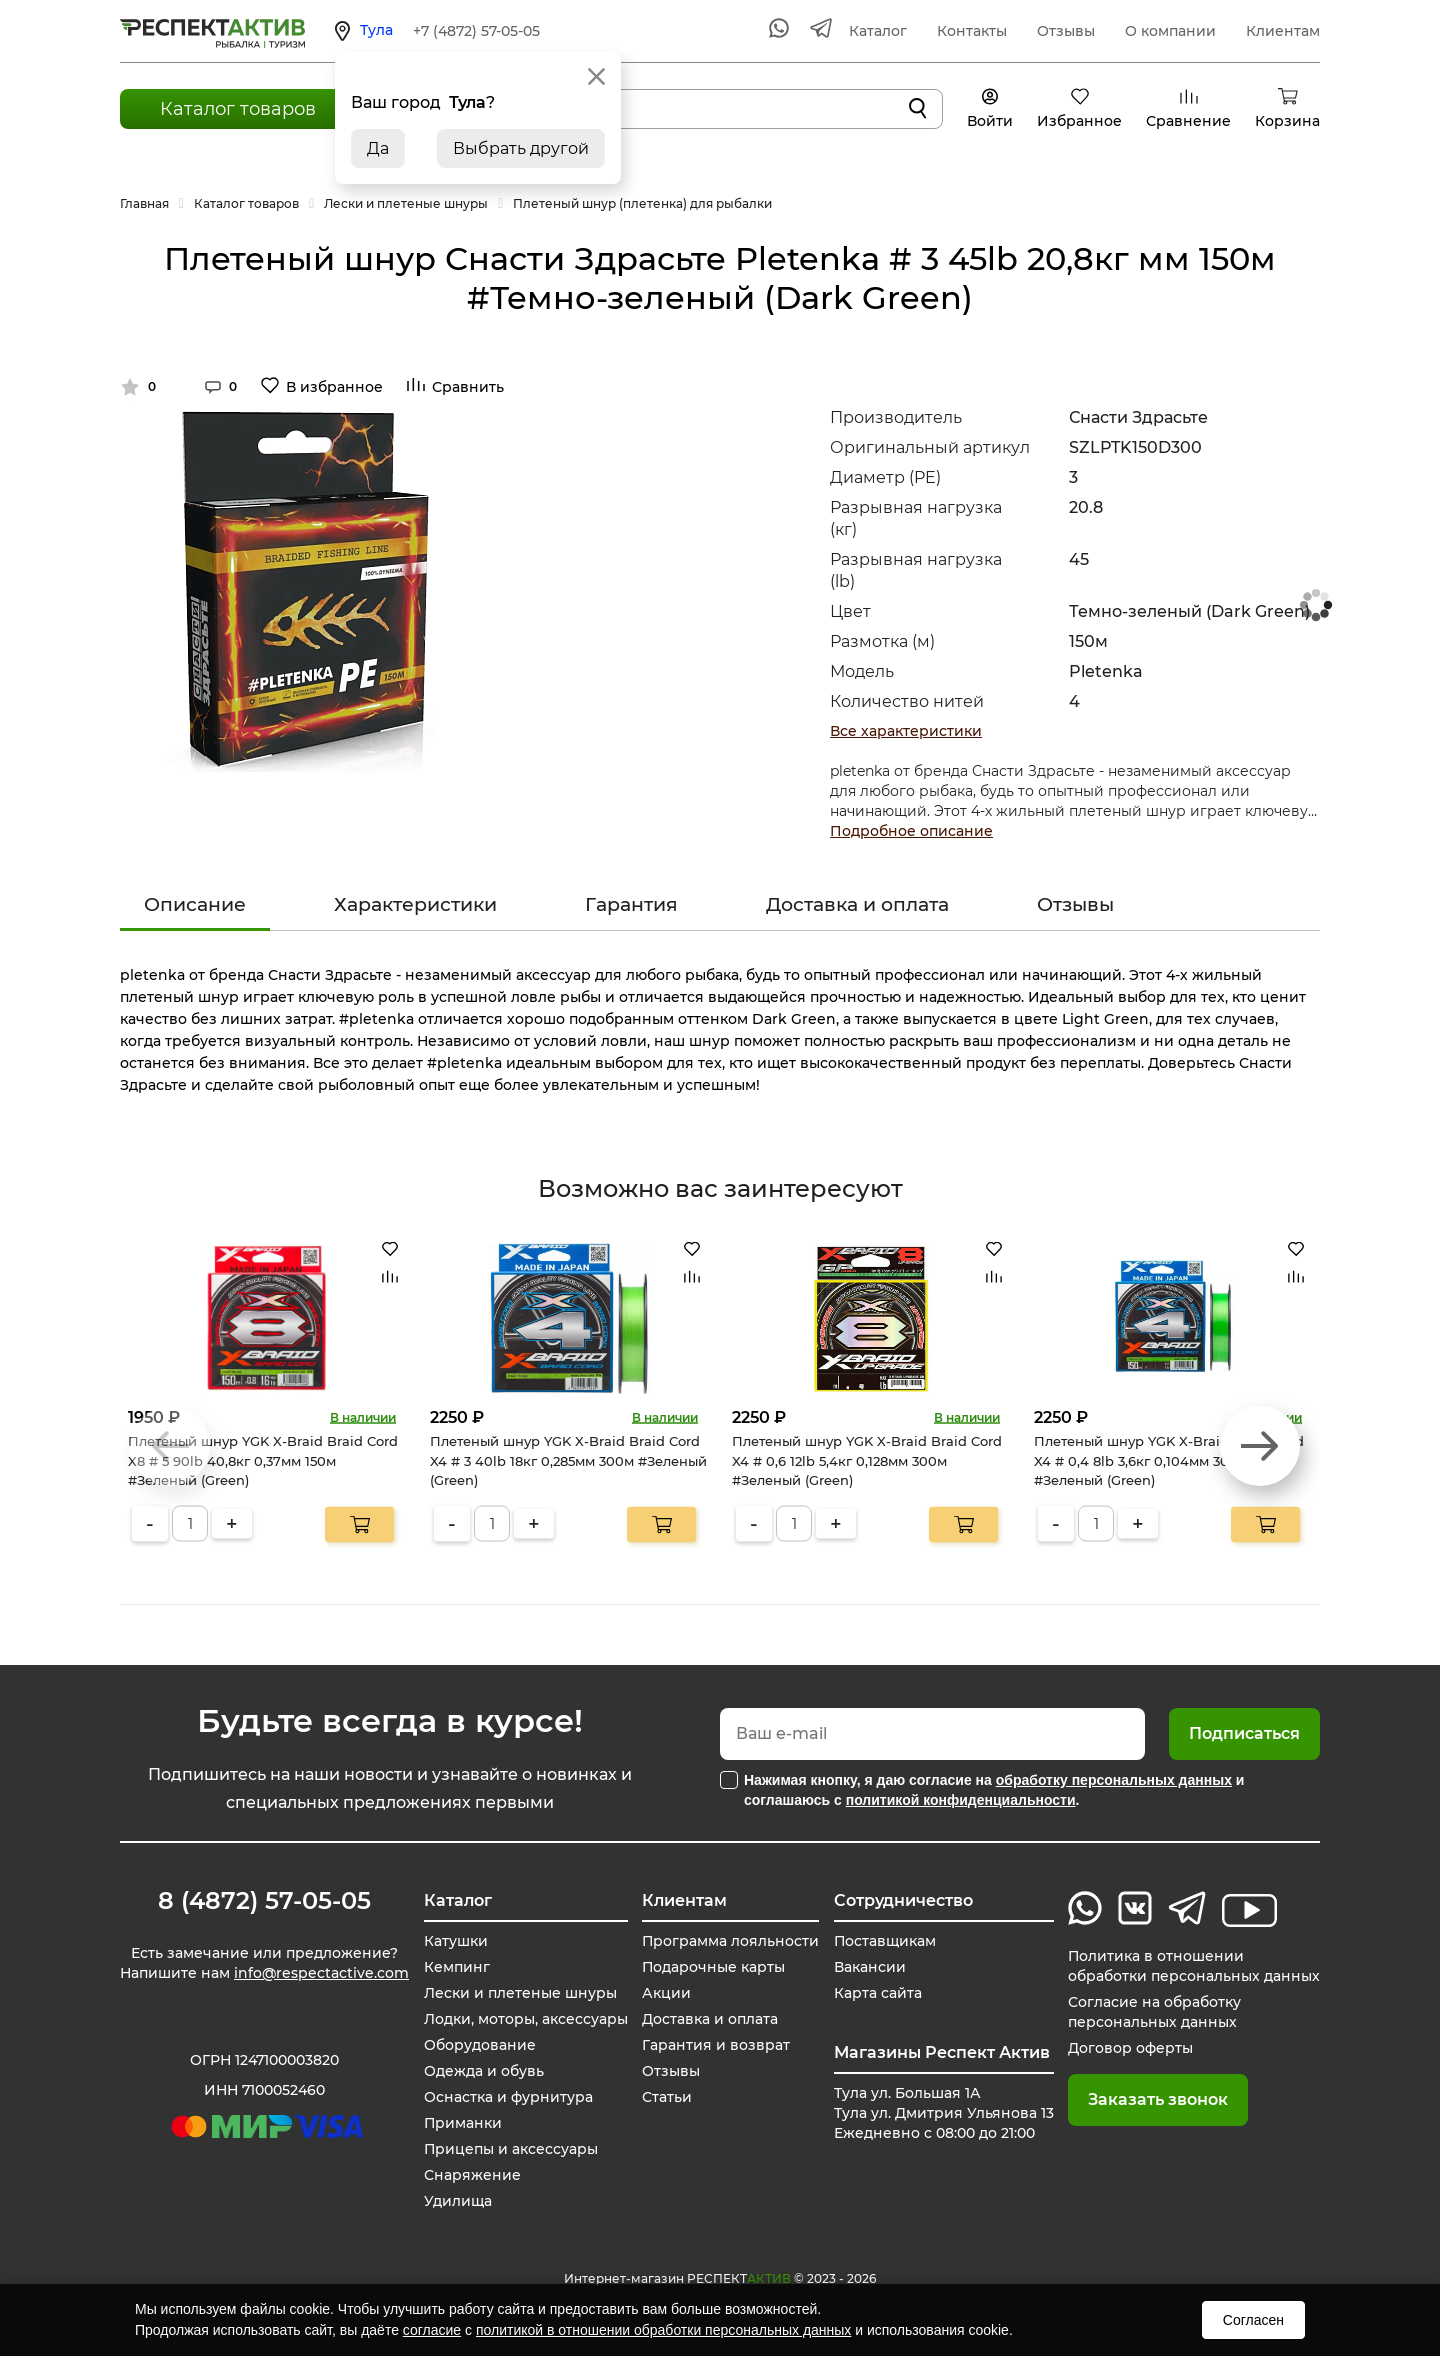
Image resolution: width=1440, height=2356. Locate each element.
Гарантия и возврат (716, 2045)
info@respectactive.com (321, 1973)
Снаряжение (471, 2175)
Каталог (878, 31)
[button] (1260, 1446)
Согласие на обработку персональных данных (1154, 2012)
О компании (1170, 31)
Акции (666, 1993)
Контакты (972, 31)
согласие (432, 2330)
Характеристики (415, 904)
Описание (195, 904)
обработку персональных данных (1114, 1780)
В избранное (334, 387)
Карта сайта (878, 1993)
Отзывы (1066, 31)
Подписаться (1244, 1733)
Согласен (1253, 2320)
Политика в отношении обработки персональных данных (1194, 1966)
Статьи (667, 2097)
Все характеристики (906, 731)
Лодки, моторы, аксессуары (525, 2019)
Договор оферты (1130, 2048)
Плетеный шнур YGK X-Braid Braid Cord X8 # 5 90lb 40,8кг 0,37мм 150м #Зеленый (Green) (263, 1460)
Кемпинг (456, 1967)
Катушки (455, 1941)
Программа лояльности (731, 1941)
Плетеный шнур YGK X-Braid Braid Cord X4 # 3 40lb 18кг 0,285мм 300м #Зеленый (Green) (568, 1460)
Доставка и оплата (857, 904)
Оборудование (479, 2045)
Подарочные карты (714, 1967)
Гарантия (631, 904)
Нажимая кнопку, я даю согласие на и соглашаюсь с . (994, 1790)
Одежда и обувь (483, 2071)
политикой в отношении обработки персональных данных (663, 2330)
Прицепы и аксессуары (510, 2149)
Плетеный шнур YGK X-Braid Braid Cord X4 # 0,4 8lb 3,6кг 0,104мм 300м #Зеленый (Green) (1169, 1460)
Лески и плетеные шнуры (519, 1993)
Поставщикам (885, 1941)
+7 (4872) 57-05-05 (476, 31)
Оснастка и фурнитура (507, 2097)
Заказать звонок (1158, 2099)
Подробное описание (911, 831)
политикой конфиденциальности (961, 1800)
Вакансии (870, 1967)
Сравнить (468, 387)
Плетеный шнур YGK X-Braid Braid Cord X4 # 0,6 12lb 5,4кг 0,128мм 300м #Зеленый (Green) (867, 1460)
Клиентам (1283, 31)
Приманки (462, 2123)
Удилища (457, 2201)
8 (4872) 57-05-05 (264, 1901)
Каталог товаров (238, 109)
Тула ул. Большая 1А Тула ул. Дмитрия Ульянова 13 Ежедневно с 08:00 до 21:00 (944, 2113)
